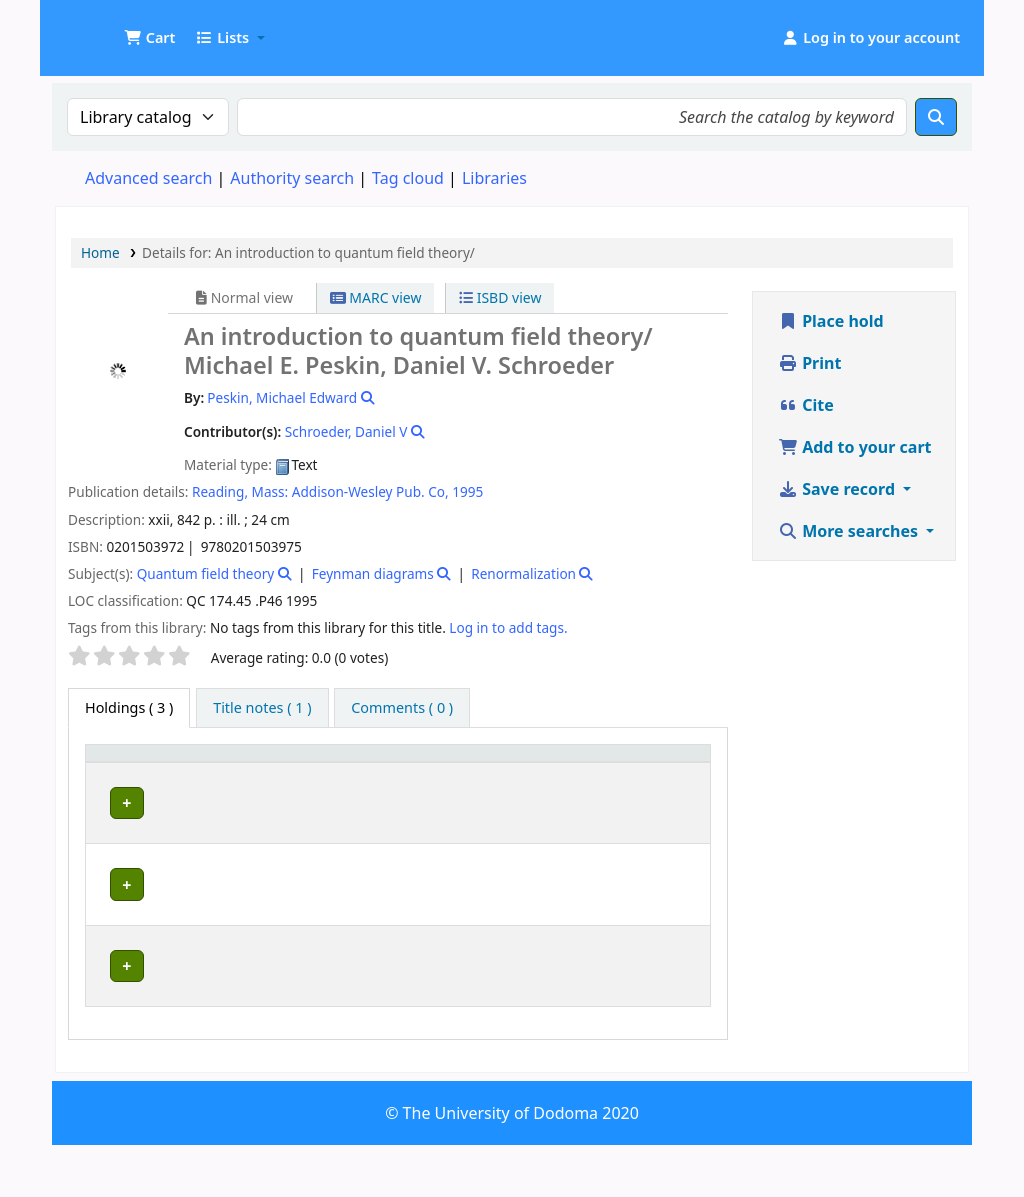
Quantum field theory (206, 573)
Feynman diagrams (373, 573)
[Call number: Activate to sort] (471, 773)
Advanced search (148, 178)
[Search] (936, 117)
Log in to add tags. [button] (508, 627)
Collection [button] (347, 781)
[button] (149, 38)
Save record (838, 489)
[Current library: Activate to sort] (233, 773)
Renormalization (523, 573)
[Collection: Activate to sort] (358, 773)
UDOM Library (106, 28)
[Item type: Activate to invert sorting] (125, 773)
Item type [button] (111, 772)
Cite (806, 405)
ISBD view (500, 297)
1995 (467, 491)
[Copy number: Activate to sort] (578, 773)
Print (809, 363)
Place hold (831, 321)
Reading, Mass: (240, 491)
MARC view (376, 297)
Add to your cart (855, 447)
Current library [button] (199, 772)
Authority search (292, 178)
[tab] (262, 708)
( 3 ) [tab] (129, 707)
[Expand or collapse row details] (669, 841)
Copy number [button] (564, 772)
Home (100, 252)
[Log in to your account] (870, 38)
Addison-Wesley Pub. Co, (370, 491)
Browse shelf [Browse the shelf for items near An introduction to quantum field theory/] (470, 858)
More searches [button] (850, 531)
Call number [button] (450, 772)
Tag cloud (408, 178)
